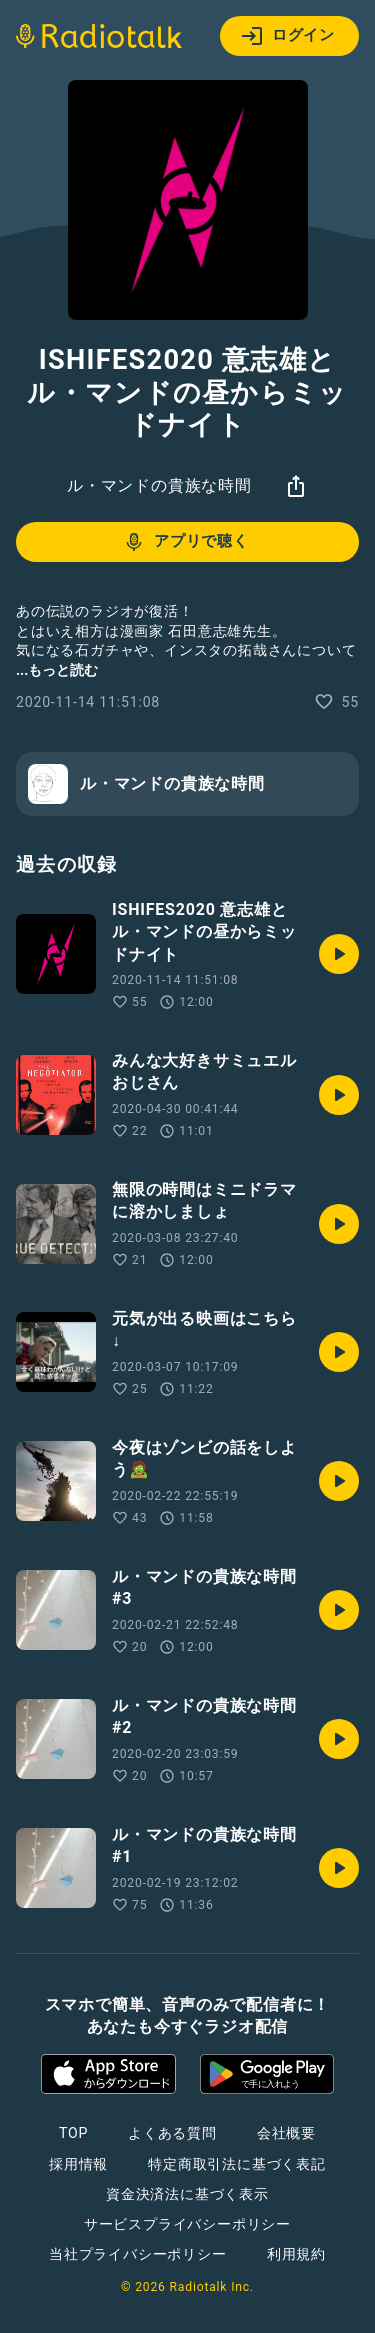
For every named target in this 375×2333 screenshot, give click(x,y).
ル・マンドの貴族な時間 (159, 485)
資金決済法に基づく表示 (187, 2194)
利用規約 (296, 2254)
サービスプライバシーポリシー (187, 2224)
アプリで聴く (185, 542)
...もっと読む (57, 670)
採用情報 (78, 2164)
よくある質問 (172, 2133)
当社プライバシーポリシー (138, 2254)
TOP (73, 2133)
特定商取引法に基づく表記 (237, 2164)
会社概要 (286, 2133)
